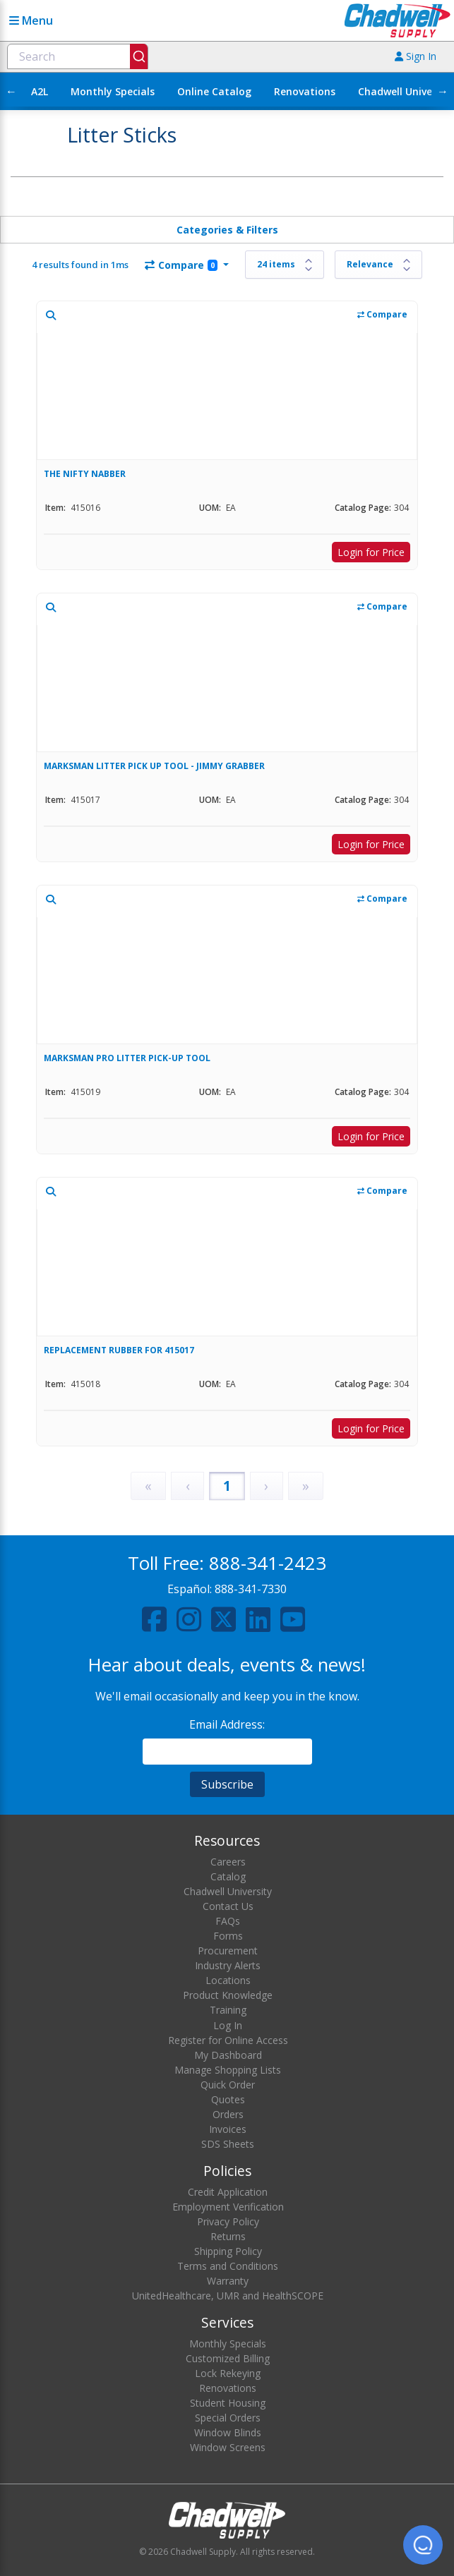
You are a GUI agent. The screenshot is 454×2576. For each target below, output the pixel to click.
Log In (227, 2025)
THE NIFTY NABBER (85, 474)
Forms (228, 1935)
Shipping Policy (228, 2251)
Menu (31, 20)
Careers (228, 1861)
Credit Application (228, 2192)
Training (228, 2009)
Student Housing (227, 2402)
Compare (181, 265)
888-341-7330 (251, 1589)
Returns (228, 2236)
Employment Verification (228, 2206)
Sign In (415, 56)
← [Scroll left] (11, 91)
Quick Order (228, 2084)
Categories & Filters (227, 229)
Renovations (304, 91)
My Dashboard (228, 2055)
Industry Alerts (228, 1965)
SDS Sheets (227, 2144)
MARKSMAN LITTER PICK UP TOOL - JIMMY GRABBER (154, 766)
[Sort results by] (378, 264)
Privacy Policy (228, 2221)
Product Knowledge (228, 1995)
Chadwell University (228, 1891)
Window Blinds (227, 2432)
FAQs (227, 1921)
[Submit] (139, 56)
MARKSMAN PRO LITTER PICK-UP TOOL (127, 1058)
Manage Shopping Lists (227, 2069)
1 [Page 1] (227, 1485)
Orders (228, 2114)
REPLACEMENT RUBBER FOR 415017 (119, 1350)
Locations (228, 1980)
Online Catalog (214, 91)
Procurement (228, 1950)
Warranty (228, 2280)
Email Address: (227, 1724)
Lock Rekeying (228, 2373)
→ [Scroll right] (442, 91)
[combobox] (77, 56)
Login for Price (371, 552)
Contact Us (228, 1906)
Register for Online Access (228, 2040)
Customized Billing (228, 2358)
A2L (39, 91)
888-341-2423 (267, 1563)
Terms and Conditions (227, 2266)
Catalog (228, 1876)
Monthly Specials (113, 91)
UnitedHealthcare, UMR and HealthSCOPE (227, 2295)
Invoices (227, 2129)
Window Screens (227, 2447)
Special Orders (228, 2417)
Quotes (228, 2099)
